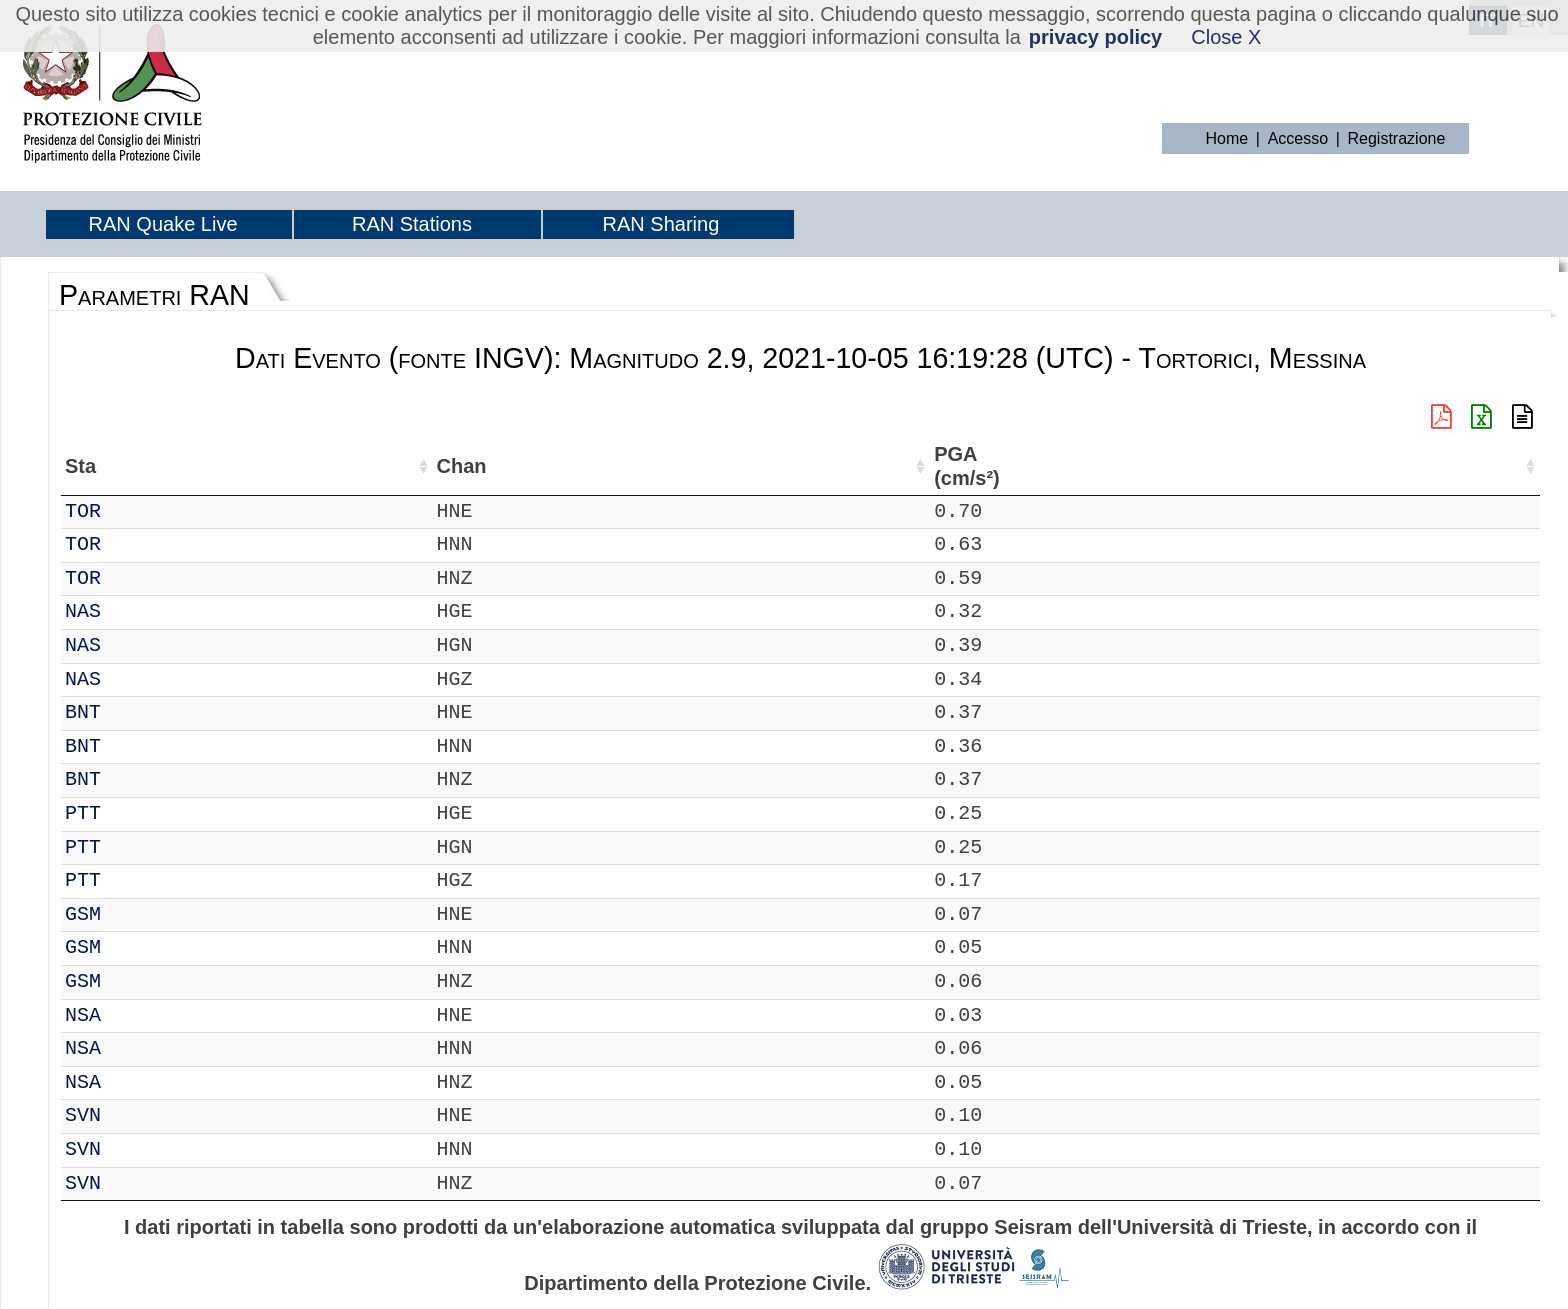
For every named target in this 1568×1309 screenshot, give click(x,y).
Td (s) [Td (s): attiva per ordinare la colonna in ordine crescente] (1487, 466)
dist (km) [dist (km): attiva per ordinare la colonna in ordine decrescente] (823, 466)
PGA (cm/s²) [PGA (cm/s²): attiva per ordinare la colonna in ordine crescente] (901, 466)
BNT (138, 712)
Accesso (1298, 138)
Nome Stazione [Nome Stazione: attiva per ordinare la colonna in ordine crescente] (563, 466)
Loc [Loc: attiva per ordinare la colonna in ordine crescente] (265, 466)
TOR (138, 511)
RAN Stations (412, 224)
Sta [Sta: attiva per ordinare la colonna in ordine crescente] (135, 466)
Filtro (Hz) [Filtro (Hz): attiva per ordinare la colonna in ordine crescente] (697, 466)
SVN (138, 1115)
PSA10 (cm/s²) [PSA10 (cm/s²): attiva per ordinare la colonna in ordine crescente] (1330, 466)
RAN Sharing (661, 224)
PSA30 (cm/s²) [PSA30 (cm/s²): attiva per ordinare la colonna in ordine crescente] (1419, 466)
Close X (1226, 37)
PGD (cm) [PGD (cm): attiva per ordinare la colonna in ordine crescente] (1148, 466)
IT (77, 511)
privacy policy (1095, 37)
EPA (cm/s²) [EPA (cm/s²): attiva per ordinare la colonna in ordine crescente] (989, 466)
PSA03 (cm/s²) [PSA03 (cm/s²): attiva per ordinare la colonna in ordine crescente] (1241, 466)
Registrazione (1397, 138)
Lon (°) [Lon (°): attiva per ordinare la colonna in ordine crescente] (430, 466)
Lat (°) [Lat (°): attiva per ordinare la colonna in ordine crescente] (333, 466)
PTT (138, 813)
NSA (138, 1015)
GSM (138, 914)
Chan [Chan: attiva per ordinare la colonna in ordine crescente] (199, 466)
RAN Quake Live (163, 224)
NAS (138, 611)
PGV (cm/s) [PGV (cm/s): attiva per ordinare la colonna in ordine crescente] (1074, 466)
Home (1227, 138)
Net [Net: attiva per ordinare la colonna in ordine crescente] (81, 466)
